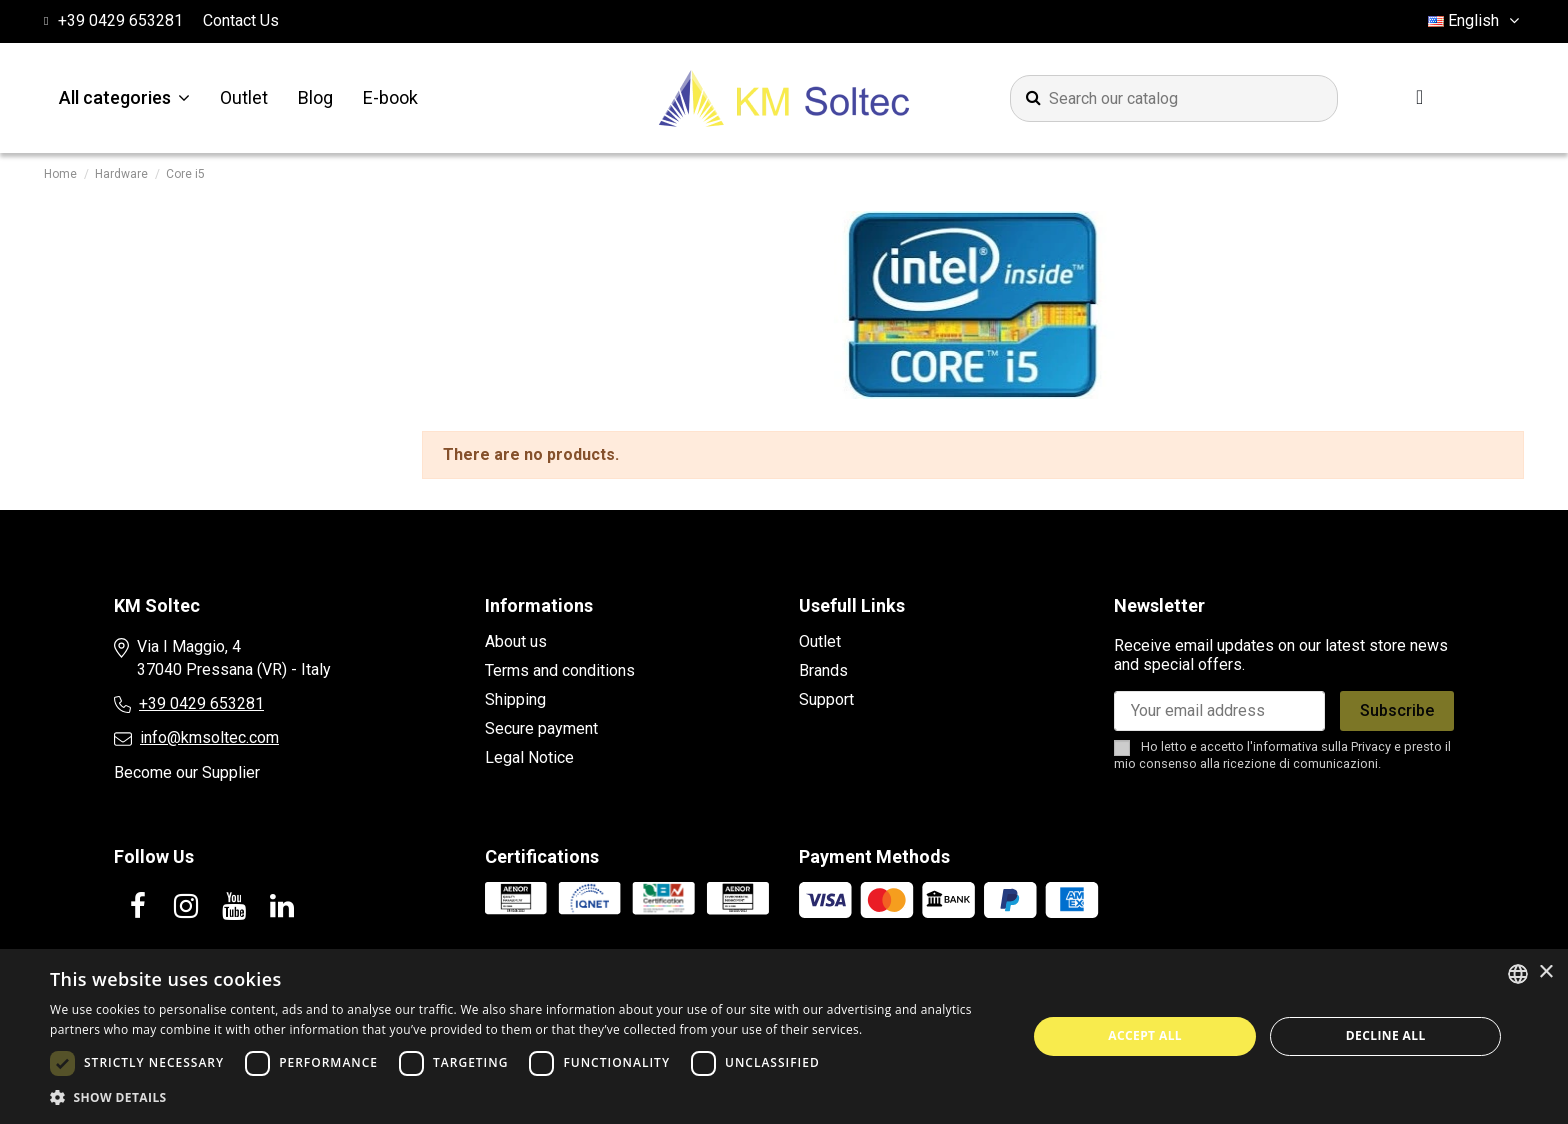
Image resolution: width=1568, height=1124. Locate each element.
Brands (823, 670)
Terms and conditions (560, 670)
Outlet (820, 641)
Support (826, 699)
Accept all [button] (1145, 1035)
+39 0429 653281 (201, 703)
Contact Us (241, 20)
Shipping (515, 699)
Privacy (1371, 746)
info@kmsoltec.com (209, 737)
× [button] (1545, 972)
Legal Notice (529, 757)
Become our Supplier (187, 772)
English (1476, 20)
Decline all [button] (1386, 1035)
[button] (524, 1098)
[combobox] (1518, 974)
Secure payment (541, 728)
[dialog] (784, 1036)
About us (516, 641)
